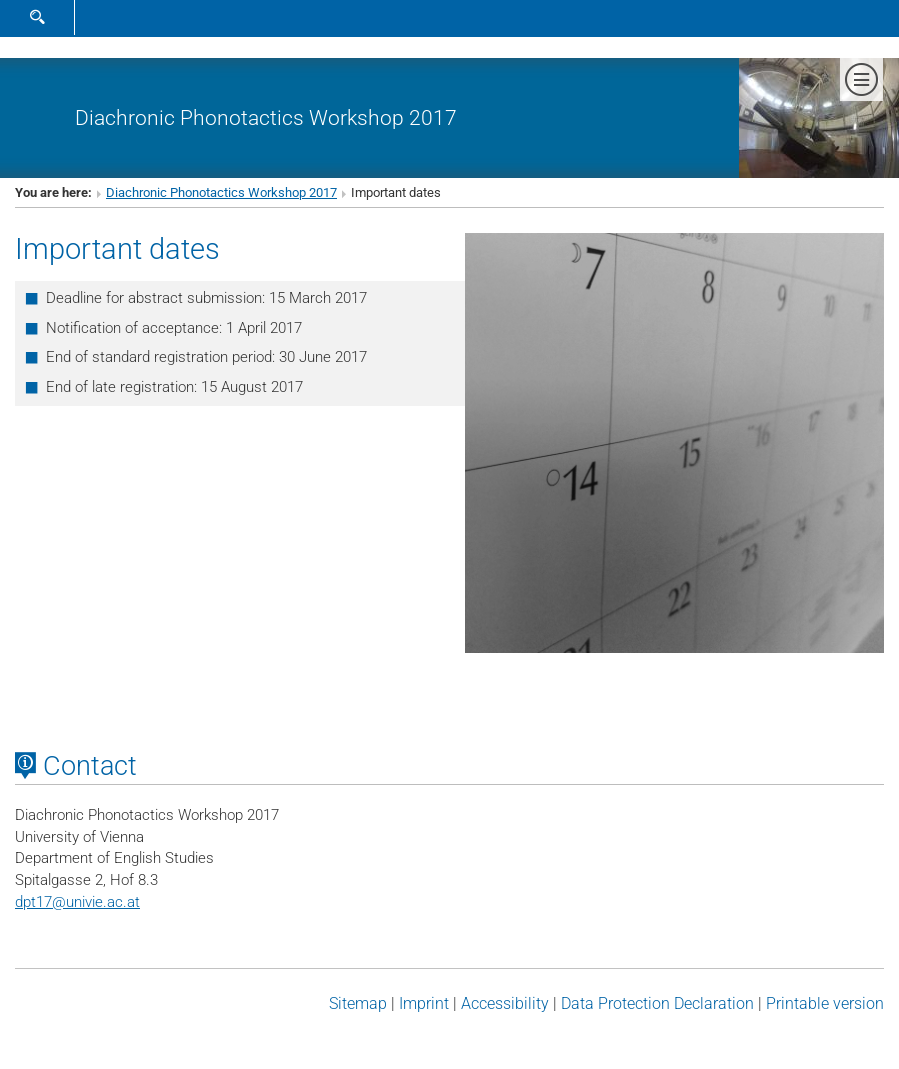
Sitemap (358, 1003)
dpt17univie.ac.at (77, 902)
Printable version (825, 1003)
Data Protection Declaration (657, 1003)
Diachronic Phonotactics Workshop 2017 (266, 117)
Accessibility (505, 1003)
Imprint (424, 1003)
